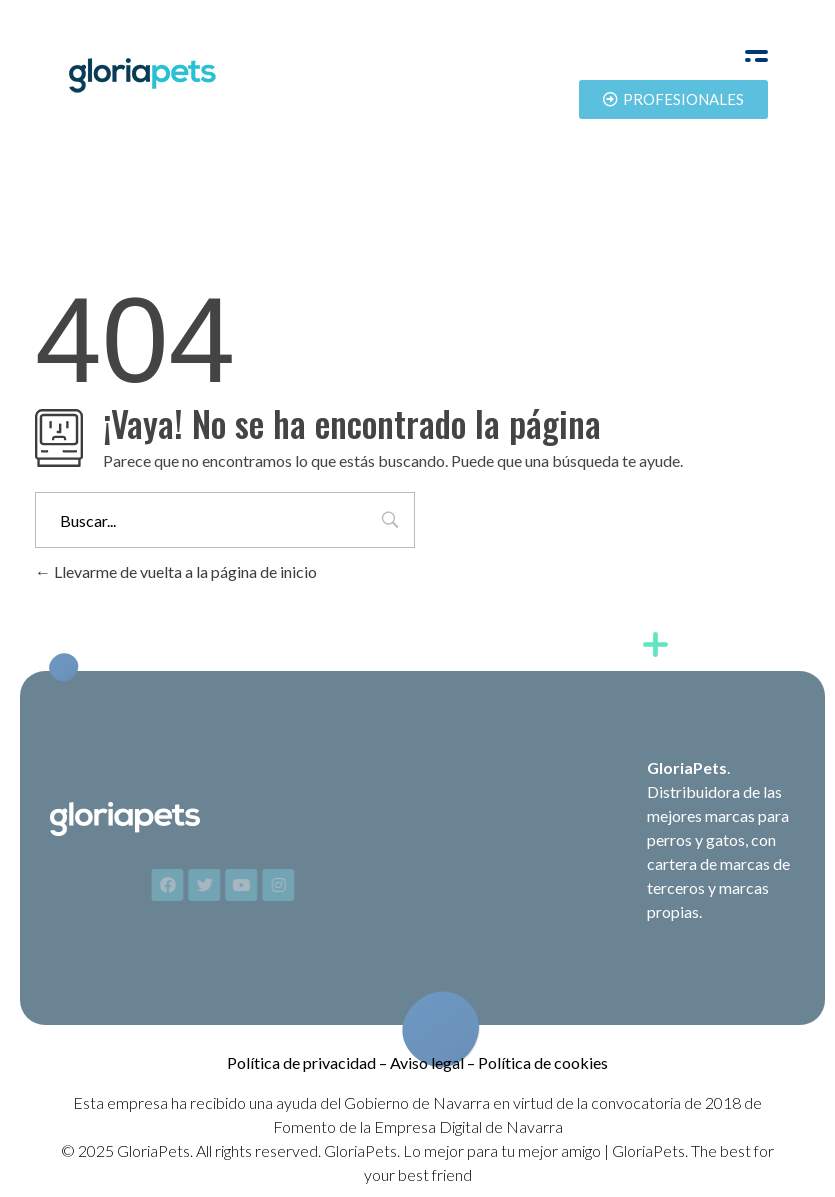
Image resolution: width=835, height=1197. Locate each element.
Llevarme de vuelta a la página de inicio (176, 571)
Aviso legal (427, 1062)
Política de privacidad (301, 1062)
